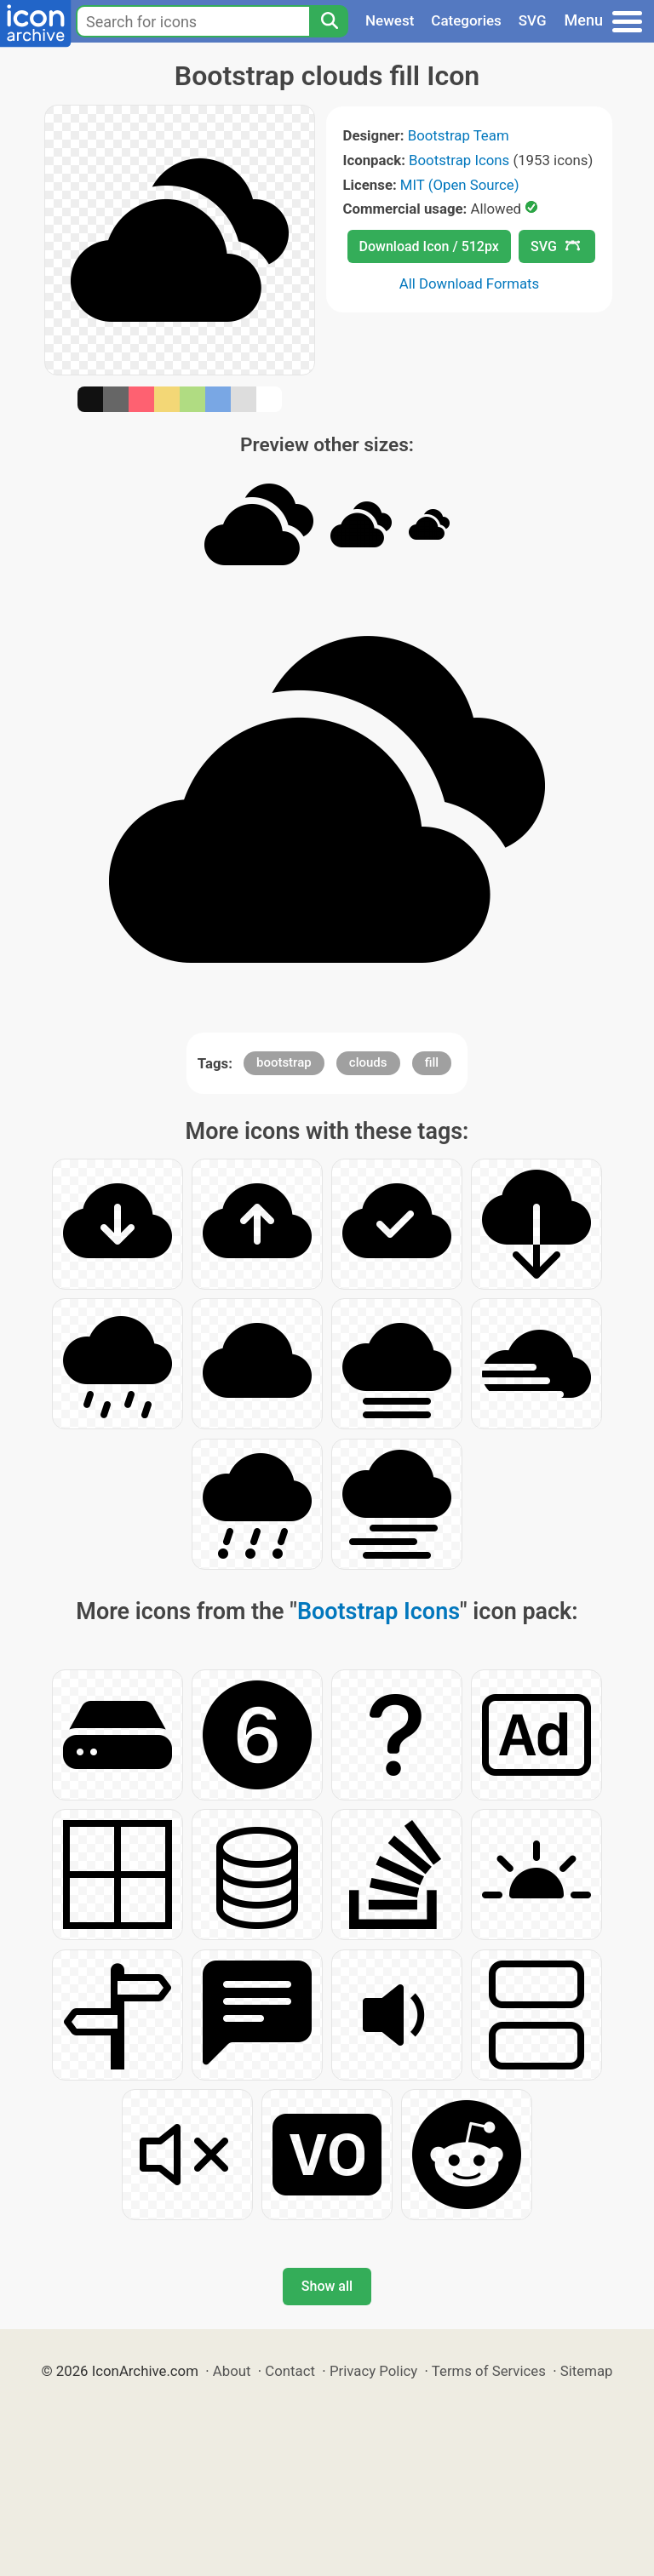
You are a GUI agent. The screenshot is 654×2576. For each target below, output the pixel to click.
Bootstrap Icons (459, 160)
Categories (466, 20)
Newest (389, 20)
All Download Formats (469, 283)
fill (432, 1062)
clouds (368, 1062)
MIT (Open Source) (459, 184)
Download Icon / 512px (429, 246)
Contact (290, 2370)
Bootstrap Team (458, 135)
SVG (533, 20)
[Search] (328, 21)
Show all (327, 2286)
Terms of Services (489, 2370)
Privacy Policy (373, 2370)
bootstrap (284, 1062)
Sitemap (586, 2370)
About (232, 2370)
